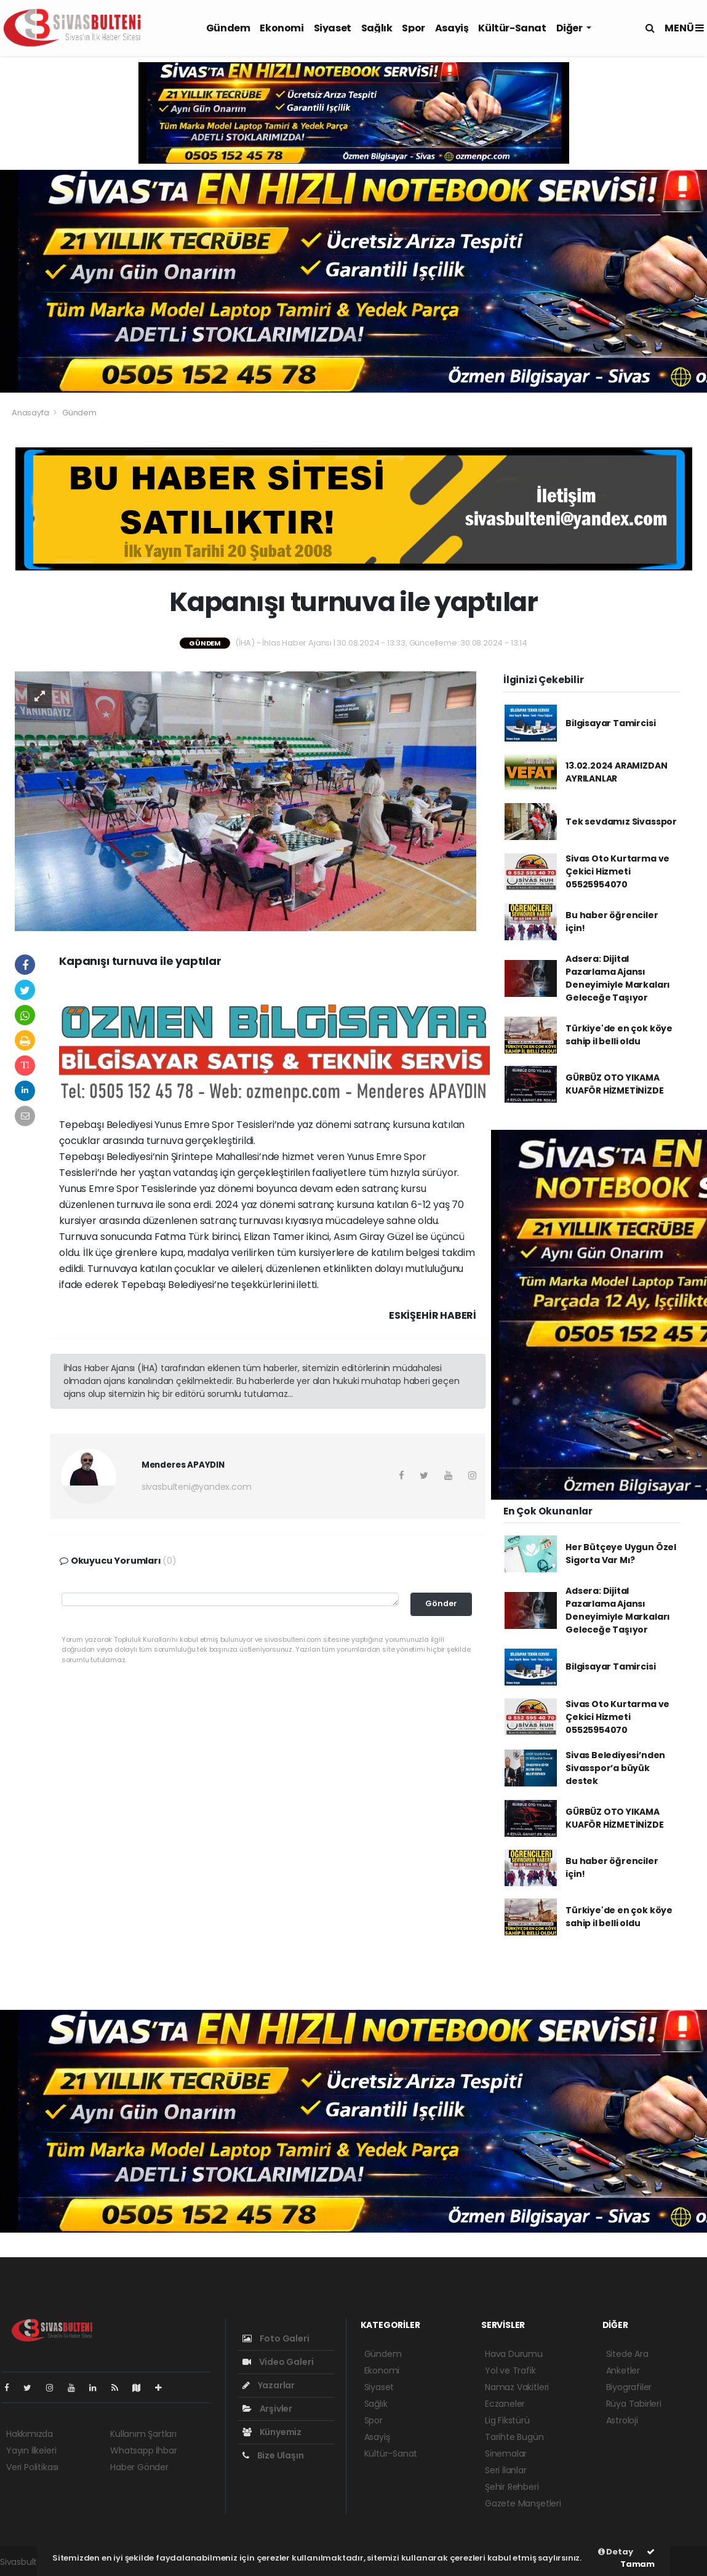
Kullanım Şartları (143, 2434)
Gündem (228, 28)
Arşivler (267, 2408)
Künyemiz (272, 2432)
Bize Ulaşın (273, 2455)
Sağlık (377, 28)
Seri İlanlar (506, 2470)
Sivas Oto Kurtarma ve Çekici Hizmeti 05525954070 (617, 871)
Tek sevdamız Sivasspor (621, 821)
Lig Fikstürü (507, 2420)
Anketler (623, 2370)
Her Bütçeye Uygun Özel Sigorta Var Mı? (620, 1553)
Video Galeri (277, 2362)
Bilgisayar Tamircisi (610, 723)
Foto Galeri (276, 2338)
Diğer (570, 28)
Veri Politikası (32, 2467)
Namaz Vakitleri (517, 2387)
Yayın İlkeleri (31, 2450)
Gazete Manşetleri (523, 2503)
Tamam (637, 2559)
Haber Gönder (139, 2467)
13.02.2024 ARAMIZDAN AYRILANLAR (616, 772)
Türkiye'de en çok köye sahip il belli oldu (619, 1034)
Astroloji (622, 2420)
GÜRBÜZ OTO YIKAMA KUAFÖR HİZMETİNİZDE (614, 1084)
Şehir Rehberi (512, 2487)
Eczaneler (505, 2404)
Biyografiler (629, 2387)
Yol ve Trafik (510, 2370)
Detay (615, 2552)
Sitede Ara (627, 2354)
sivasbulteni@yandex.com (197, 1487)
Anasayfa (31, 412)
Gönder (441, 1603)
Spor (413, 28)
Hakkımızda (29, 2434)
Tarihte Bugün (514, 2437)
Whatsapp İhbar (143, 2450)
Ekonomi (281, 28)
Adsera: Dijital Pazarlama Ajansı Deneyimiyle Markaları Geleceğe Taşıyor (617, 978)
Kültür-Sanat (512, 28)
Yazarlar (268, 2385)
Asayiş (452, 28)
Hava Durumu (514, 2354)
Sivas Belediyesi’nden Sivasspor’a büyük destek (615, 1768)
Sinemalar (506, 2453)
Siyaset (332, 28)
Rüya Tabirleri (633, 2404)
